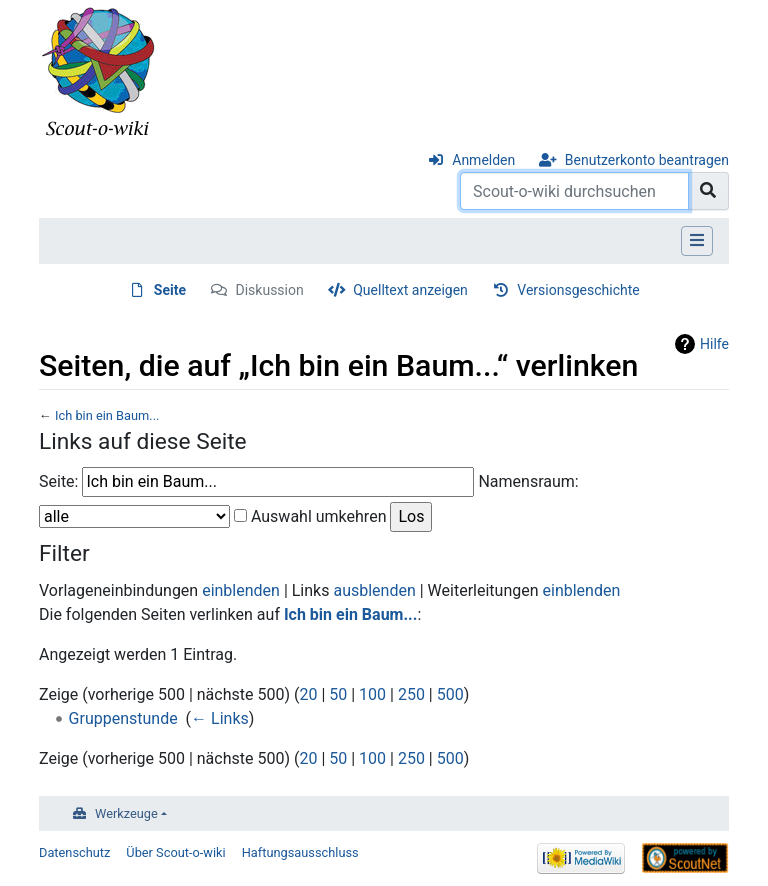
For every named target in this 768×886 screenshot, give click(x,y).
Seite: (58, 481)
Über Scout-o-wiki (175, 852)
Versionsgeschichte (578, 290)
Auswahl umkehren (319, 516)
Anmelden (483, 160)
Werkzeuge (126, 813)
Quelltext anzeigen (410, 290)
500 (450, 694)
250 (411, 694)
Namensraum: (528, 481)
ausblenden (374, 590)
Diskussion (270, 290)
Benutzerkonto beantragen (647, 160)
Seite (170, 290)
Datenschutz (74, 852)
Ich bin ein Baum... (107, 415)
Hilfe (714, 344)
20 (308, 694)
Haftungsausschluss (300, 852)
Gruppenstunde (123, 718)
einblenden (241, 590)
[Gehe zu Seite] (708, 191)
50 (338, 694)
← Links (220, 718)
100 (372, 694)
